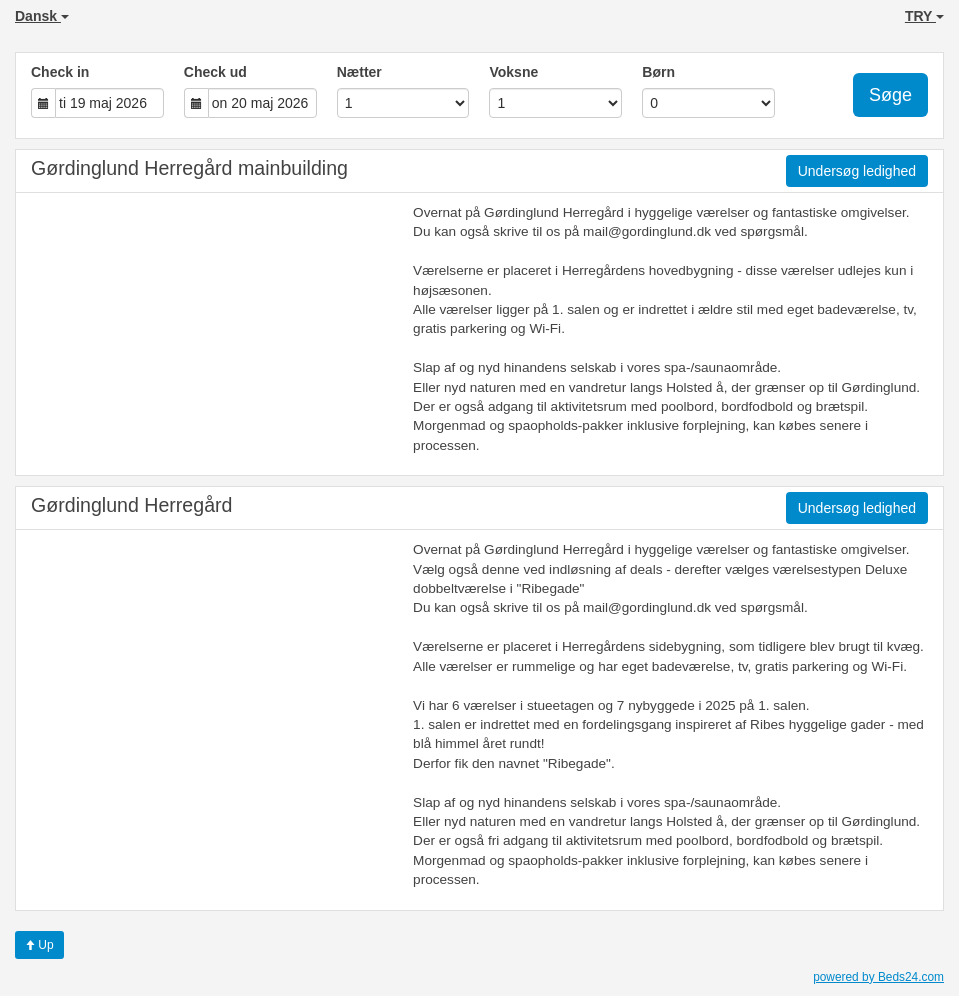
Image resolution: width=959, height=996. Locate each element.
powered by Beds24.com (878, 977)
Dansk (42, 16)
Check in (60, 72)
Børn (658, 72)
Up (39, 945)
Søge (890, 95)
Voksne (513, 72)
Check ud (215, 72)
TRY (924, 16)
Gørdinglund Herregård (131, 505)
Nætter (359, 72)
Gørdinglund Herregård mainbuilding (189, 168)
